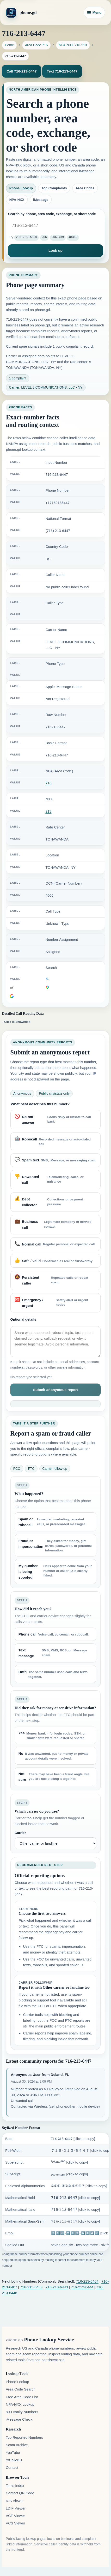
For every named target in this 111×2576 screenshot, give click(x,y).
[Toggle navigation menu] (94, 12)
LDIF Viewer (15, 2508)
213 (48, 811)
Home (9, 45)
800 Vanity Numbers (22, 2412)
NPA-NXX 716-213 (73, 45)
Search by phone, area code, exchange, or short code (52, 214)
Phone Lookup (21, 188)
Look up (55, 250)
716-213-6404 (87, 2281)
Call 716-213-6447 (21, 71)
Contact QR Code (20, 2493)
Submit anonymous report (55, 1390)
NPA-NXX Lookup (20, 2404)
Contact (12, 2467)
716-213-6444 (82, 2287)
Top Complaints (54, 188)
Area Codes (85, 188)
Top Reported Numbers (24, 2437)
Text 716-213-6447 (62, 71)
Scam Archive (17, 2445)
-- (16, 1022)
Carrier (20, 1833)
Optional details (23, 1319)
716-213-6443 (56, 2287)
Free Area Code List (22, 2397)
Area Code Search (20, 2389)
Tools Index (15, 2485)
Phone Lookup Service (49, 2340)
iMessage (40, 200)
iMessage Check (19, 2419)
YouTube (13, 2452)
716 (48, 783)
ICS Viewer (15, 2501)
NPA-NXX (16, 200)
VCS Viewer (15, 2523)
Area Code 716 (36, 45)
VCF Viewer (15, 2516)
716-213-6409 (31, 2287)
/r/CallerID (14, 2460)
